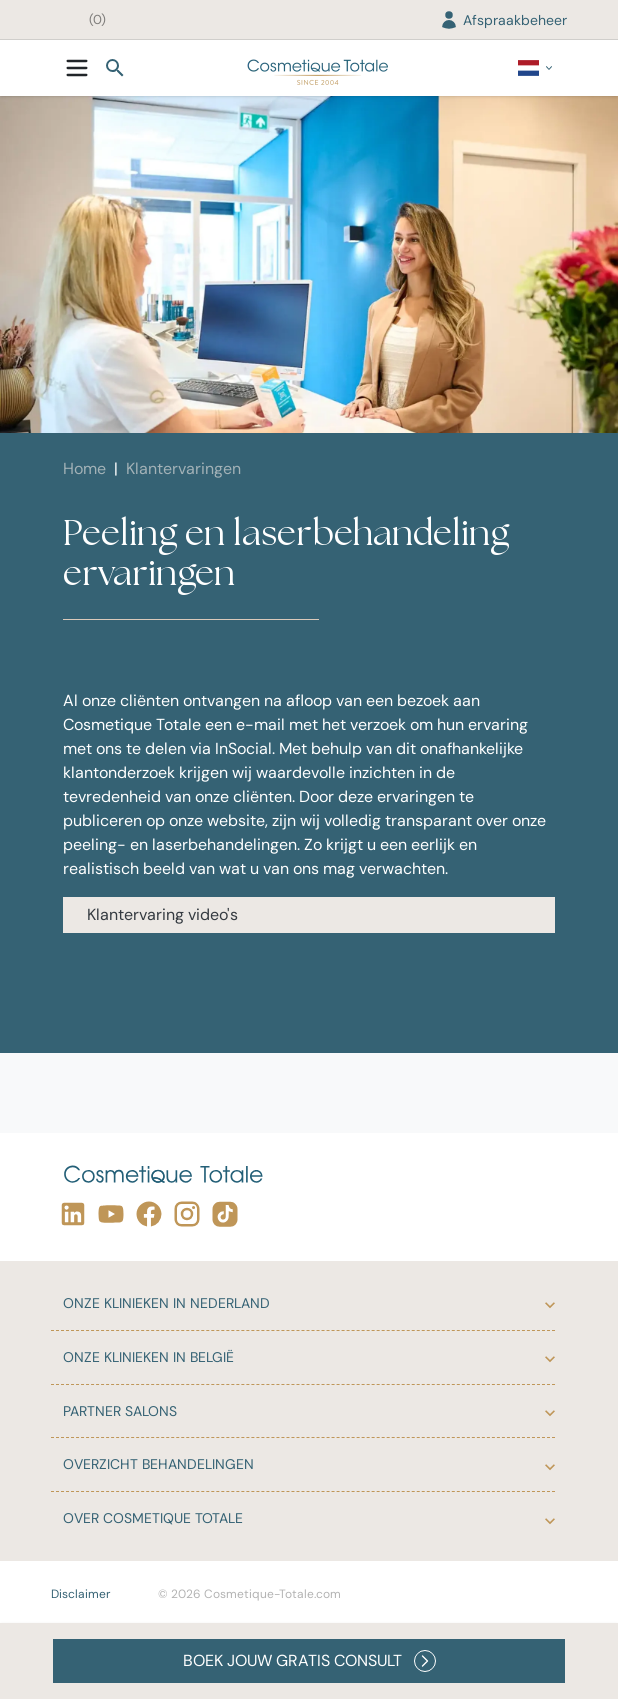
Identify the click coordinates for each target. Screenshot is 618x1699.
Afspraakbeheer (503, 20)
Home (84, 468)
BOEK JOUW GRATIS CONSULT (309, 1661)
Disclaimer (80, 1594)
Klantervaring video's (162, 914)
